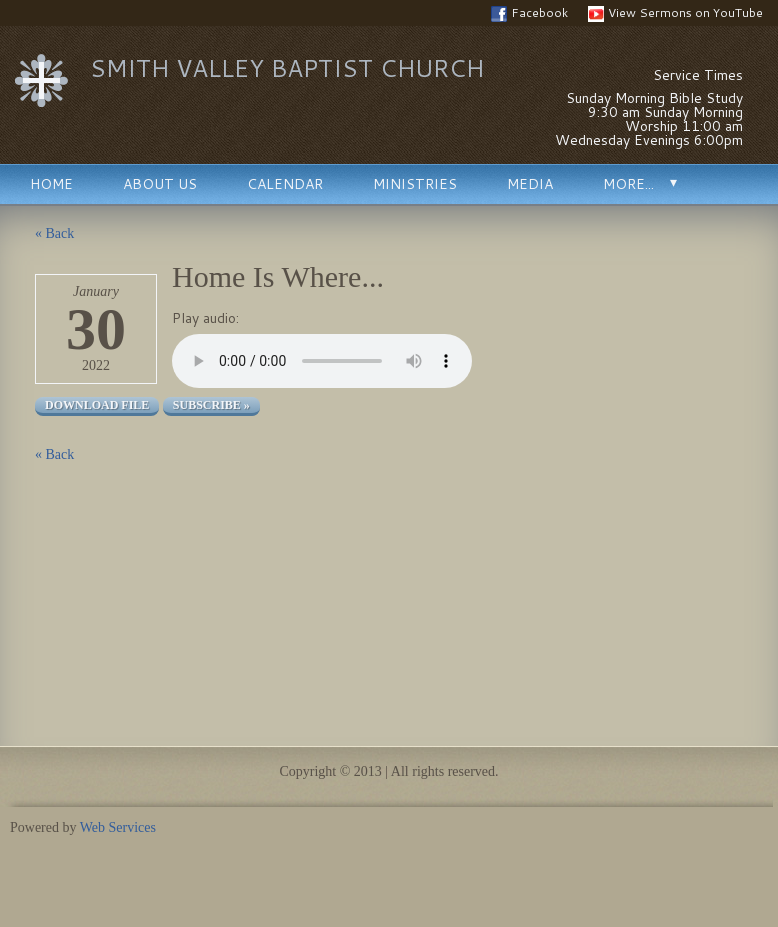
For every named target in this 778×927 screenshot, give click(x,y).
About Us (160, 184)
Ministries (415, 184)
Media (530, 184)
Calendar (285, 184)
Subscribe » (211, 405)
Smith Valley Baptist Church (287, 68)
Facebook (529, 13)
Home (51, 184)
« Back (54, 233)
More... (628, 184)
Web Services (118, 827)
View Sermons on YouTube (675, 13)
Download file (97, 405)
